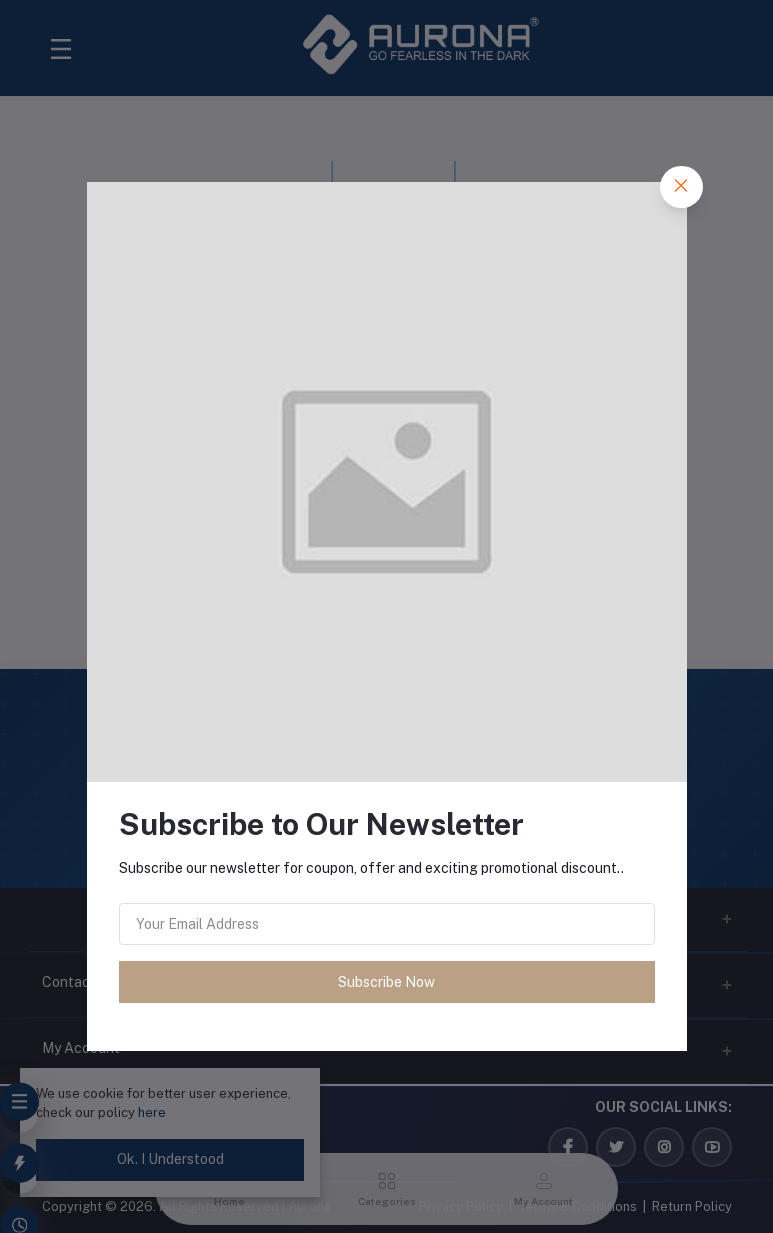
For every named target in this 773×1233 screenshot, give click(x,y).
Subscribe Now (386, 982)
